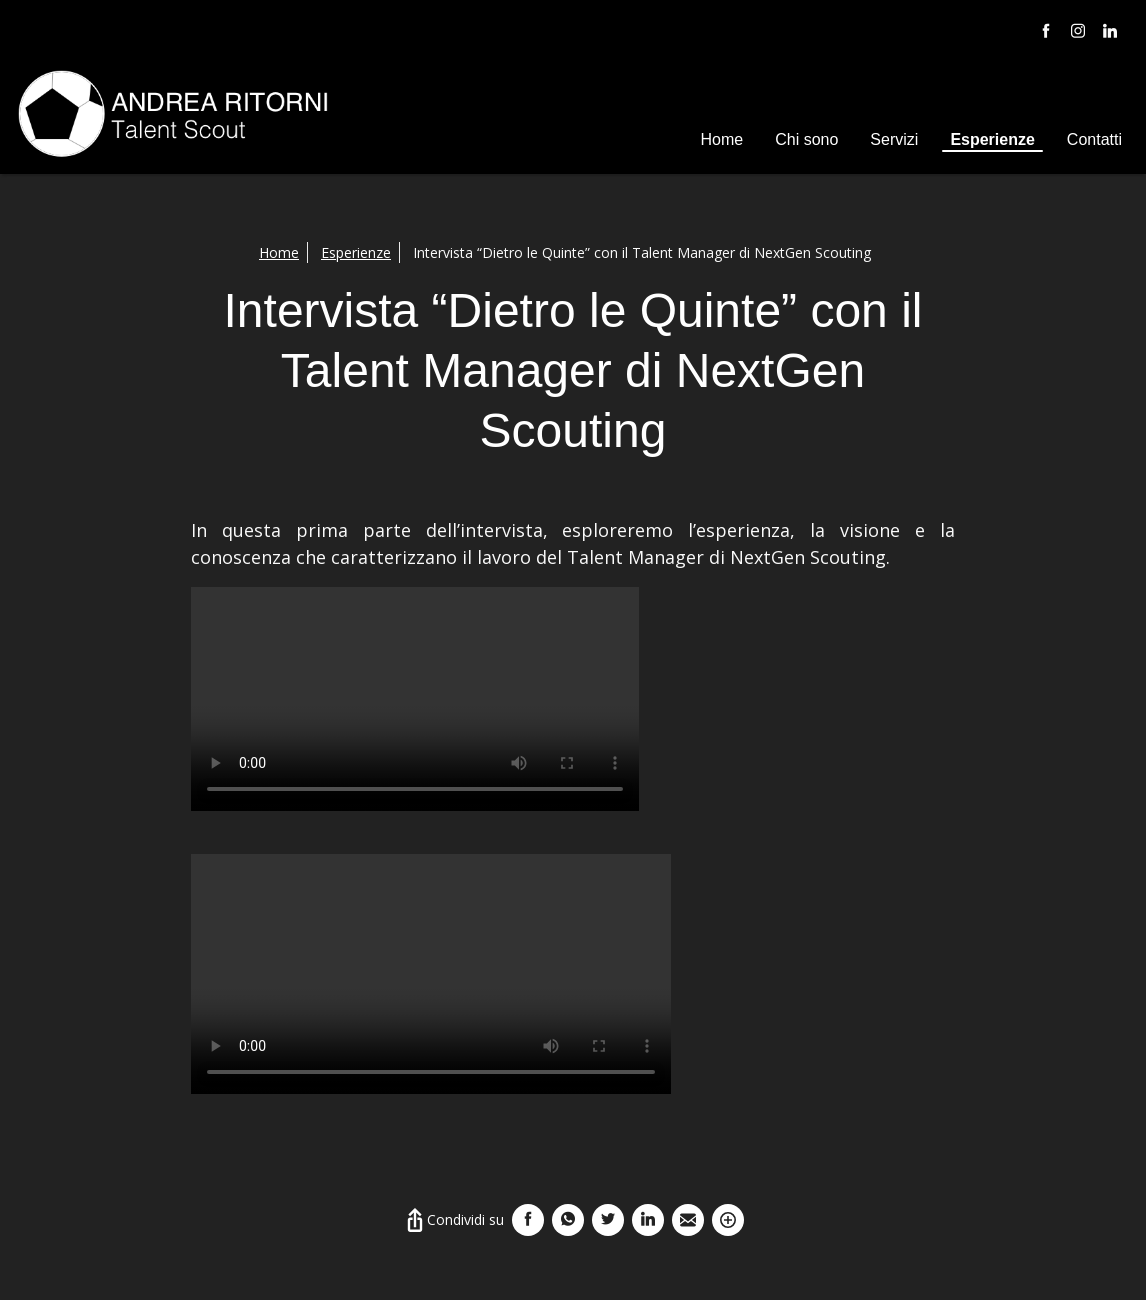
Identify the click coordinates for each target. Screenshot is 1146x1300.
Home (722, 139)
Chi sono (806, 139)
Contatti (1094, 139)
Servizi (894, 139)
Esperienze (992, 139)
